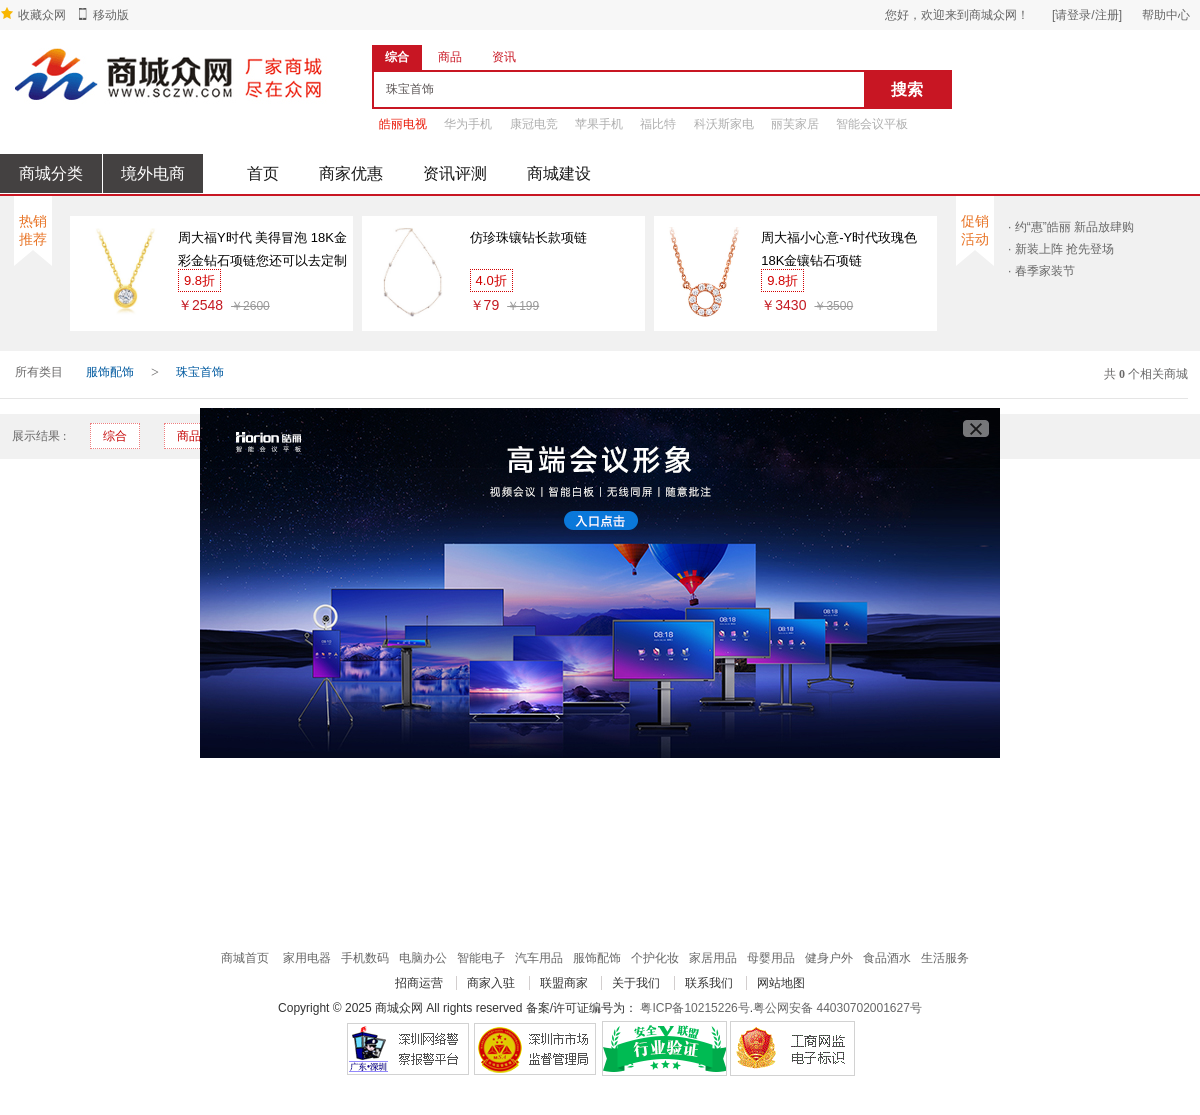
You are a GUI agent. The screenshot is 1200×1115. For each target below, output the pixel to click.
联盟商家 (564, 983)
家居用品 (713, 958)
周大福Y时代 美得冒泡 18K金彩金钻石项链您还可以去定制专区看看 (262, 251)
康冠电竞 (534, 124)
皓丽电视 (403, 124)
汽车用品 (539, 958)
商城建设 (559, 173)
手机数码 (365, 958)
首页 (263, 173)
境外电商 (153, 173)
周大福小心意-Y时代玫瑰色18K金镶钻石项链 (839, 249)
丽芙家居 (795, 124)
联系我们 (709, 983)
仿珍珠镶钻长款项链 (528, 237)
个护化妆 (655, 958)
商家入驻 (491, 983)
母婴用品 (771, 958)
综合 (115, 436)
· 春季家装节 (1041, 271)
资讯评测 (455, 173)
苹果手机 (599, 124)
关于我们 (636, 983)
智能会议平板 (872, 124)
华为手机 (468, 124)
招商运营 (419, 983)
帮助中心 (1166, 15)
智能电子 (481, 958)
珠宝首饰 (200, 372)
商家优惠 (351, 173)
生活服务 (945, 958)
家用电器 (307, 958)
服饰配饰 (110, 372)
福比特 (658, 124)
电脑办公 (423, 958)
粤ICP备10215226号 (694, 1008)
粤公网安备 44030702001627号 (837, 1008)
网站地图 (781, 983)
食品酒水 (887, 958)
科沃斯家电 (724, 124)
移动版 (111, 15)
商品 (189, 436)
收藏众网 (42, 15)
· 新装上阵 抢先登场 (1061, 249)
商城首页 (245, 958)
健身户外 (829, 958)
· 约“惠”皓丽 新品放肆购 (1071, 227)
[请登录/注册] (1087, 15)
